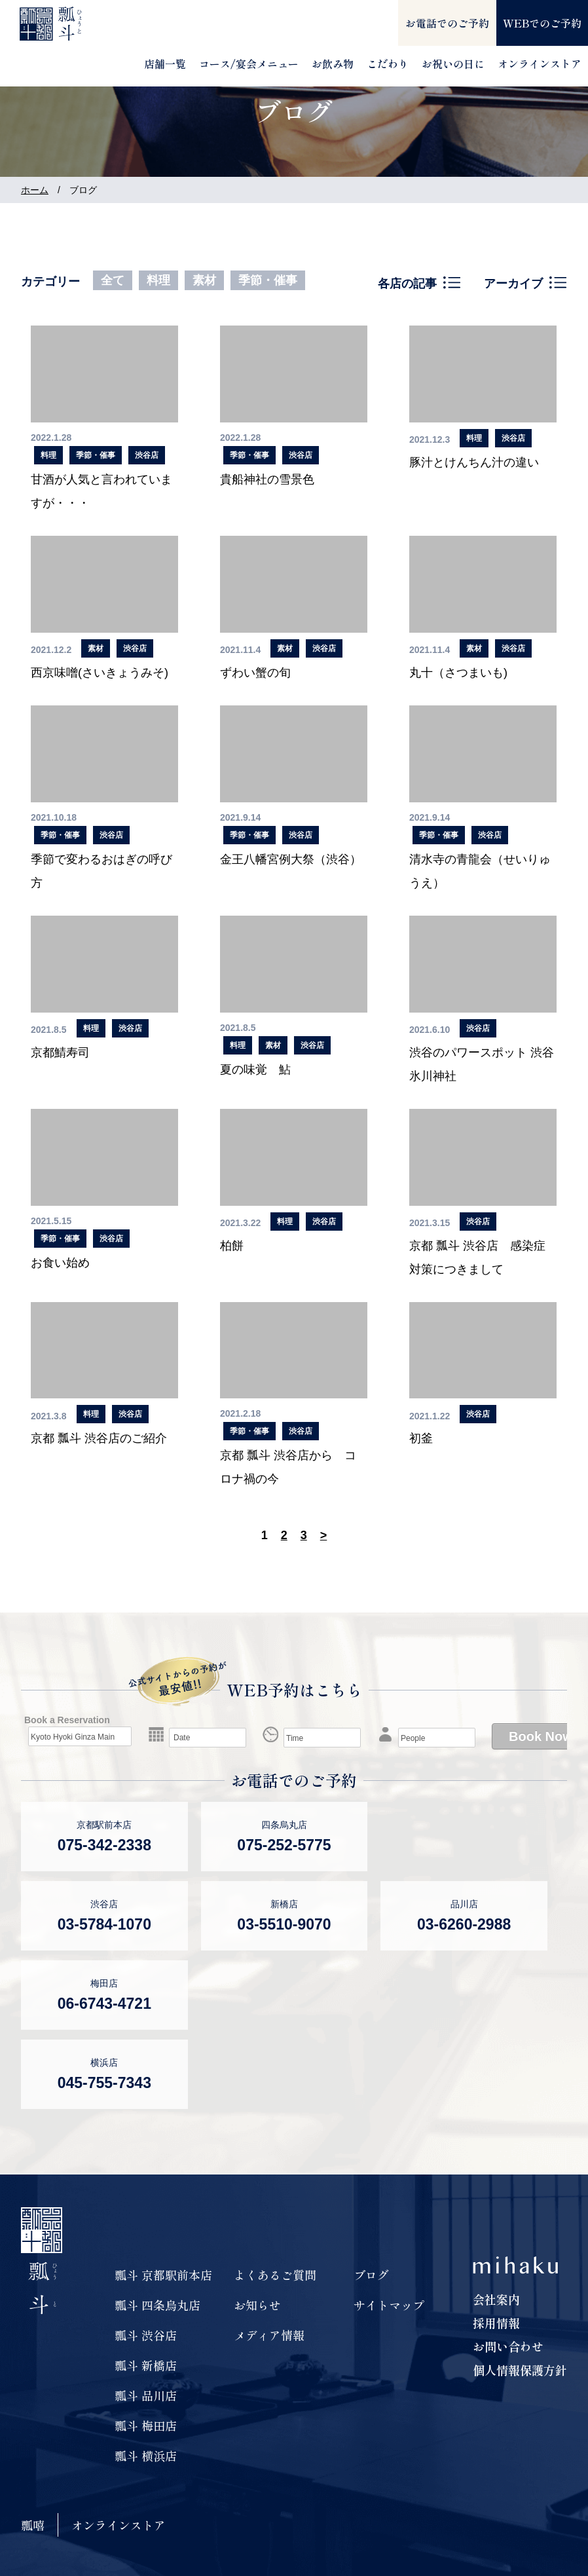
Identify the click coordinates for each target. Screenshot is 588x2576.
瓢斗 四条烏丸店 (157, 2304)
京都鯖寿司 (60, 1052)
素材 (204, 280)
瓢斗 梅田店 (146, 2425)
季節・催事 (267, 280)
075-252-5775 (284, 1845)
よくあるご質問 (275, 2274)
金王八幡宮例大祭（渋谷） (290, 859)
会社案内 (496, 2298)
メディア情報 (269, 2334)
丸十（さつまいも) (458, 672)
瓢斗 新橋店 (146, 2365)
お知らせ (257, 2304)
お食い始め (60, 1262)
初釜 (421, 1438)
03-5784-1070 (104, 1924)
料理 (158, 280)
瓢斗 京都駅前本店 (163, 2274)
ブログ (371, 2274)
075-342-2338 (104, 1845)
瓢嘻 (33, 2524)
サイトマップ (389, 2304)
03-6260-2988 (464, 1924)
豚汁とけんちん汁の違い (474, 462)
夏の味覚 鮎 (255, 1069)
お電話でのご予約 (447, 23)
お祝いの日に (453, 63)
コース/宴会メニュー (249, 63)
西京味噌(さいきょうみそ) (99, 672)
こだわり (388, 63)
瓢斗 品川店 (146, 2395)
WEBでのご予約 (542, 23)
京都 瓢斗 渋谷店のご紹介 (99, 1438)
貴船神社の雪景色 (267, 479)
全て (112, 280)
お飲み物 (333, 63)
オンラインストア (539, 63)
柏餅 (232, 1245)
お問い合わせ (508, 2346)
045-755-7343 (104, 2082)
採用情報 (496, 2322)
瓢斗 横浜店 (146, 2455)
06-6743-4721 (104, 2003)
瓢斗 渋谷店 (146, 2334)
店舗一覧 (165, 63)
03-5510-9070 (284, 1924)
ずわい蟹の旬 (255, 672)
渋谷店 (146, 455)
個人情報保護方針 (520, 2369)
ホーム (34, 190)
